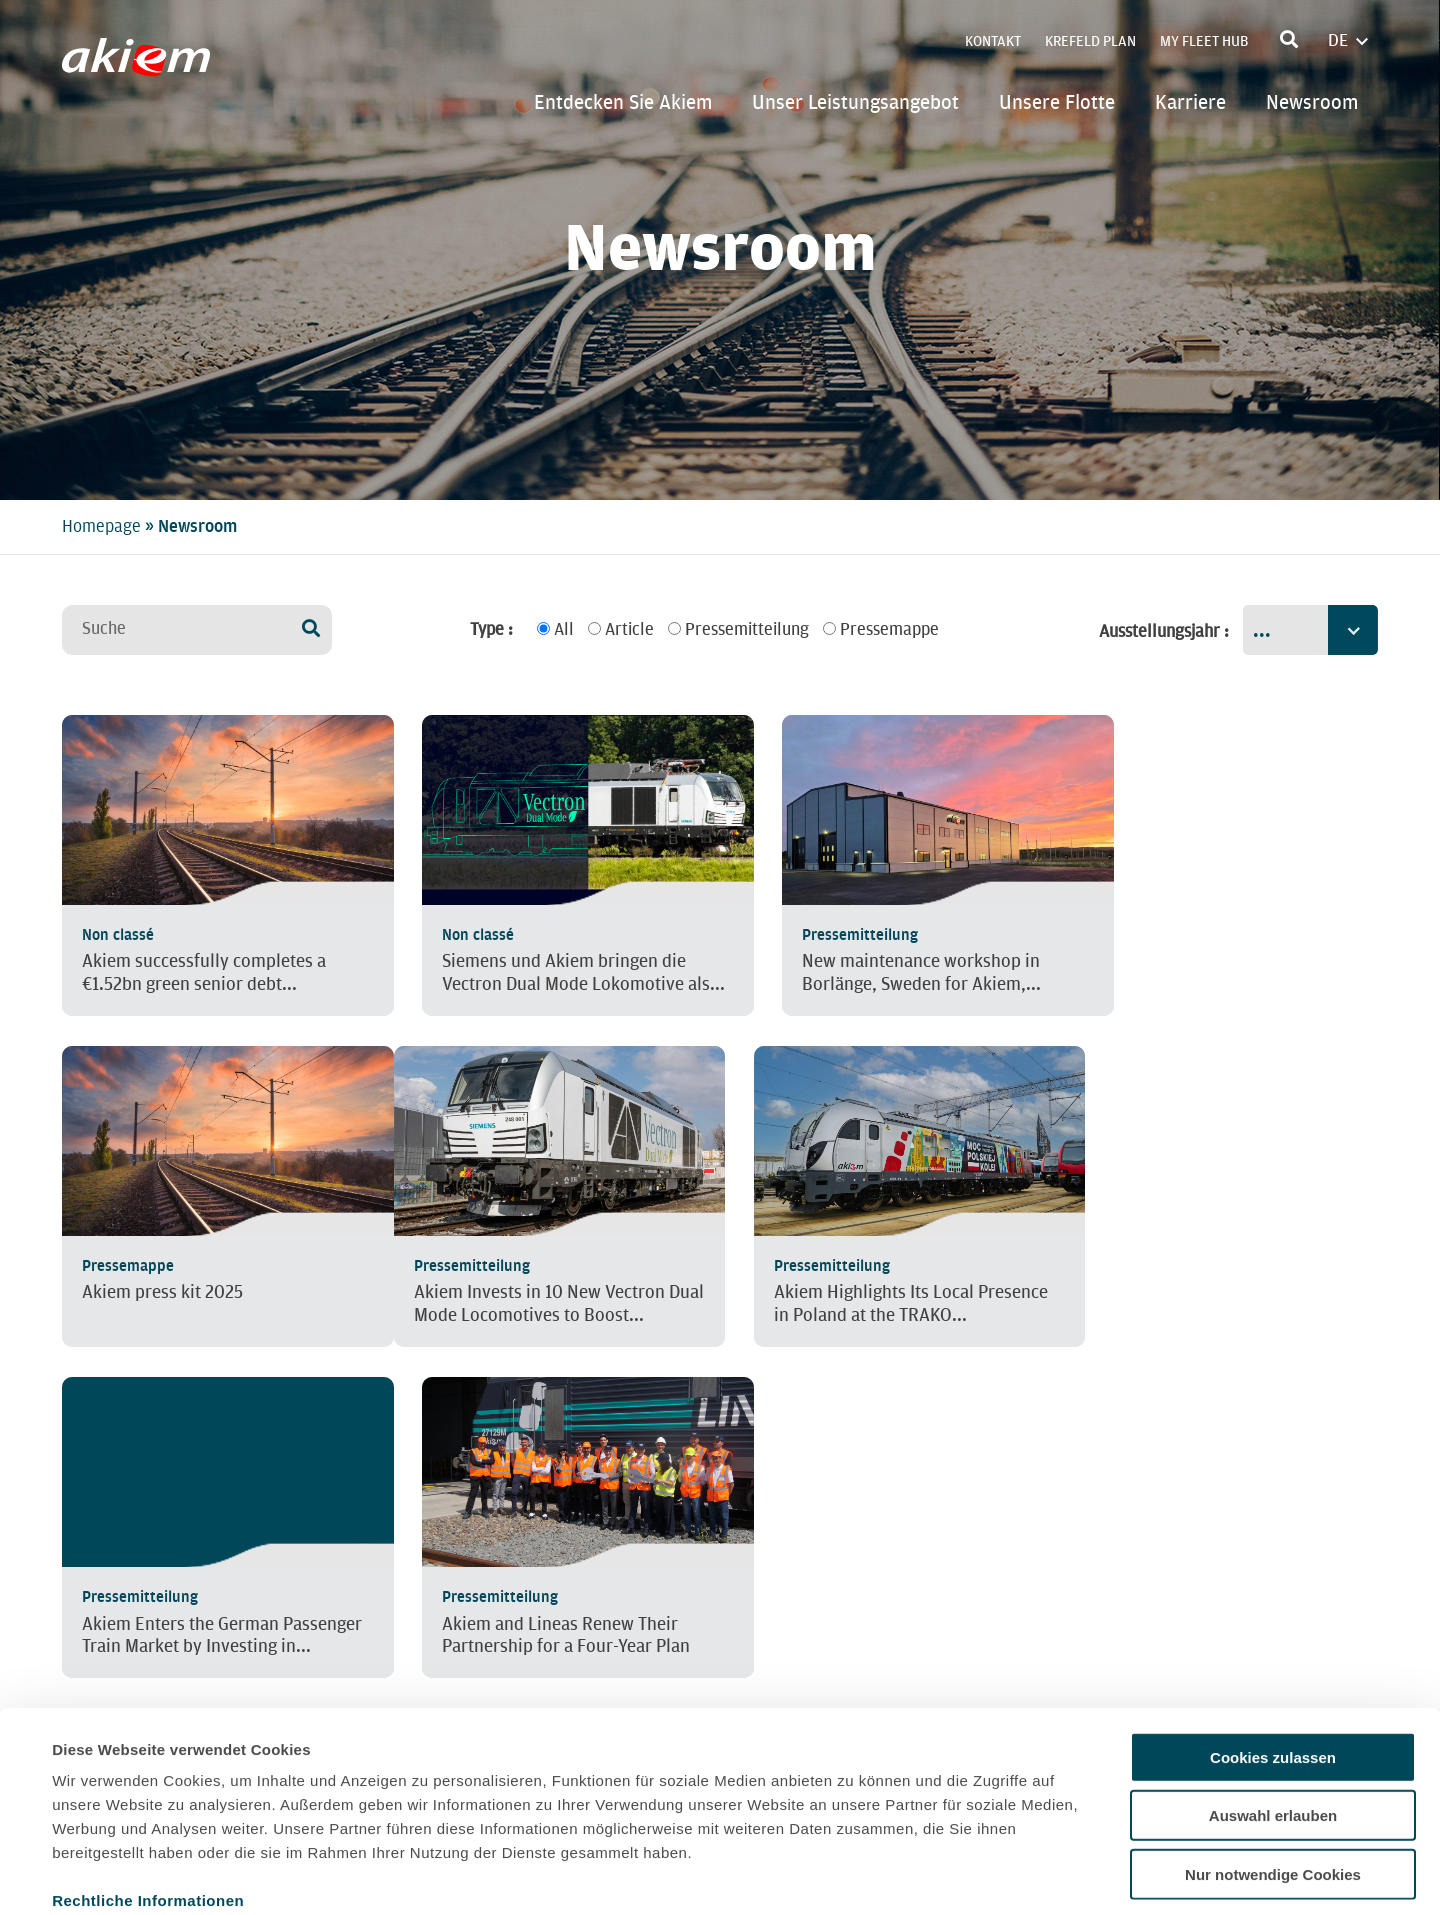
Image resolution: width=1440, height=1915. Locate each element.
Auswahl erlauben (1273, 1710)
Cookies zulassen (1273, 1651)
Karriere (1190, 102)
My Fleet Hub (1204, 41)
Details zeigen (853, 1875)
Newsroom (1312, 102)
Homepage (101, 526)
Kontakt (993, 41)
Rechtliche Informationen (148, 1794)
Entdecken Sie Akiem (623, 102)
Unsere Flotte (1057, 102)
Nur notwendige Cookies (1273, 1768)
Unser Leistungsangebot (855, 102)
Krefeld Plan (1090, 41)
